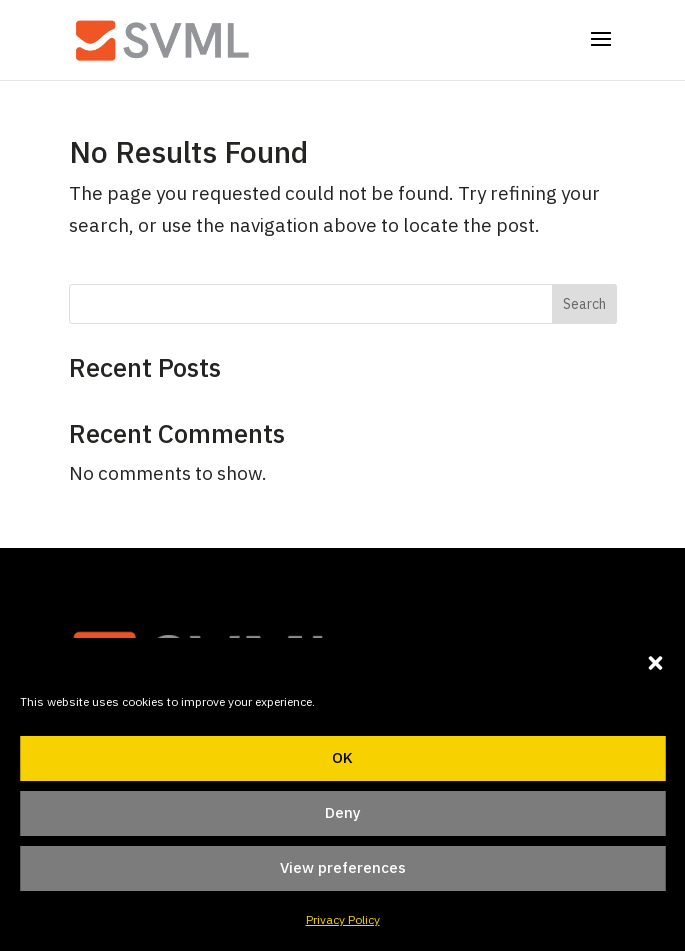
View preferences (343, 867)
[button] (655, 663)
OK (342, 757)
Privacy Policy (343, 919)
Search (584, 304)
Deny (343, 812)
